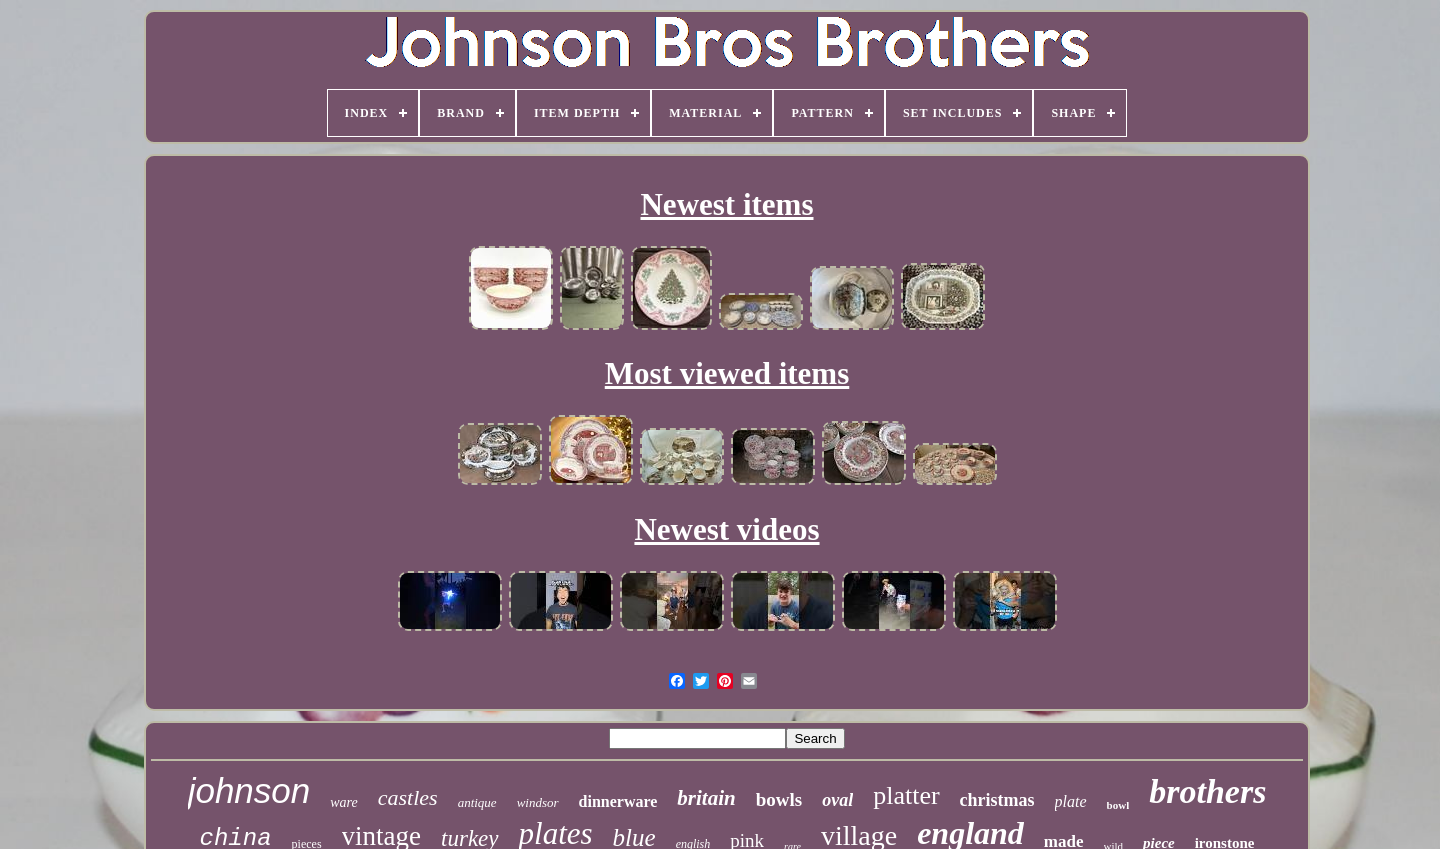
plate (1071, 801)
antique (477, 802)
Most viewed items (727, 373)
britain (706, 798)
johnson (249, 790)
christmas (997, 800)
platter (906, 795)
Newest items (726, 204)
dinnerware (618, 801)
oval (837, 800)
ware (343, 802)
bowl (1118, 805)
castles (408, 797)
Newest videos (726, 529)
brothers (1207, 791)
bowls (779, 799)
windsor (538, 802)
